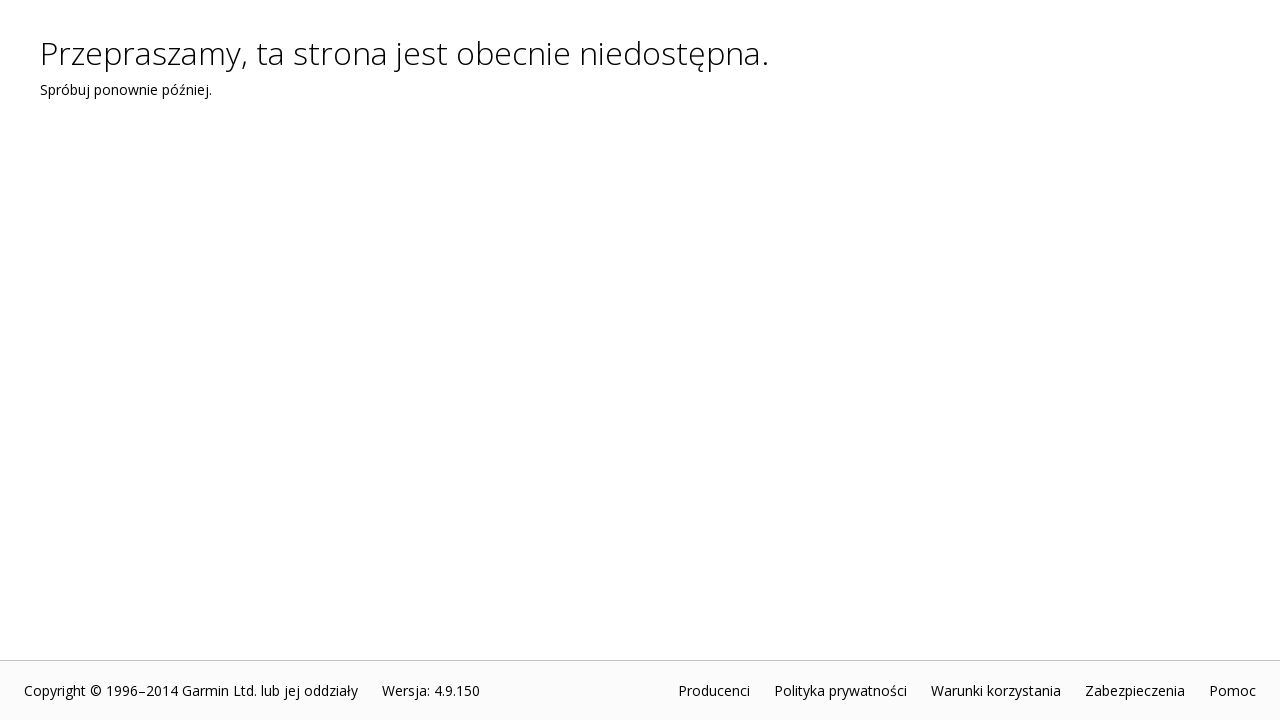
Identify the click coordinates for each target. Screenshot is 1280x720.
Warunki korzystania (996, 690)
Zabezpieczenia (1135, 690)
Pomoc (1232, 690)
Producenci (714, 690)
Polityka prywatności (840, 690)
